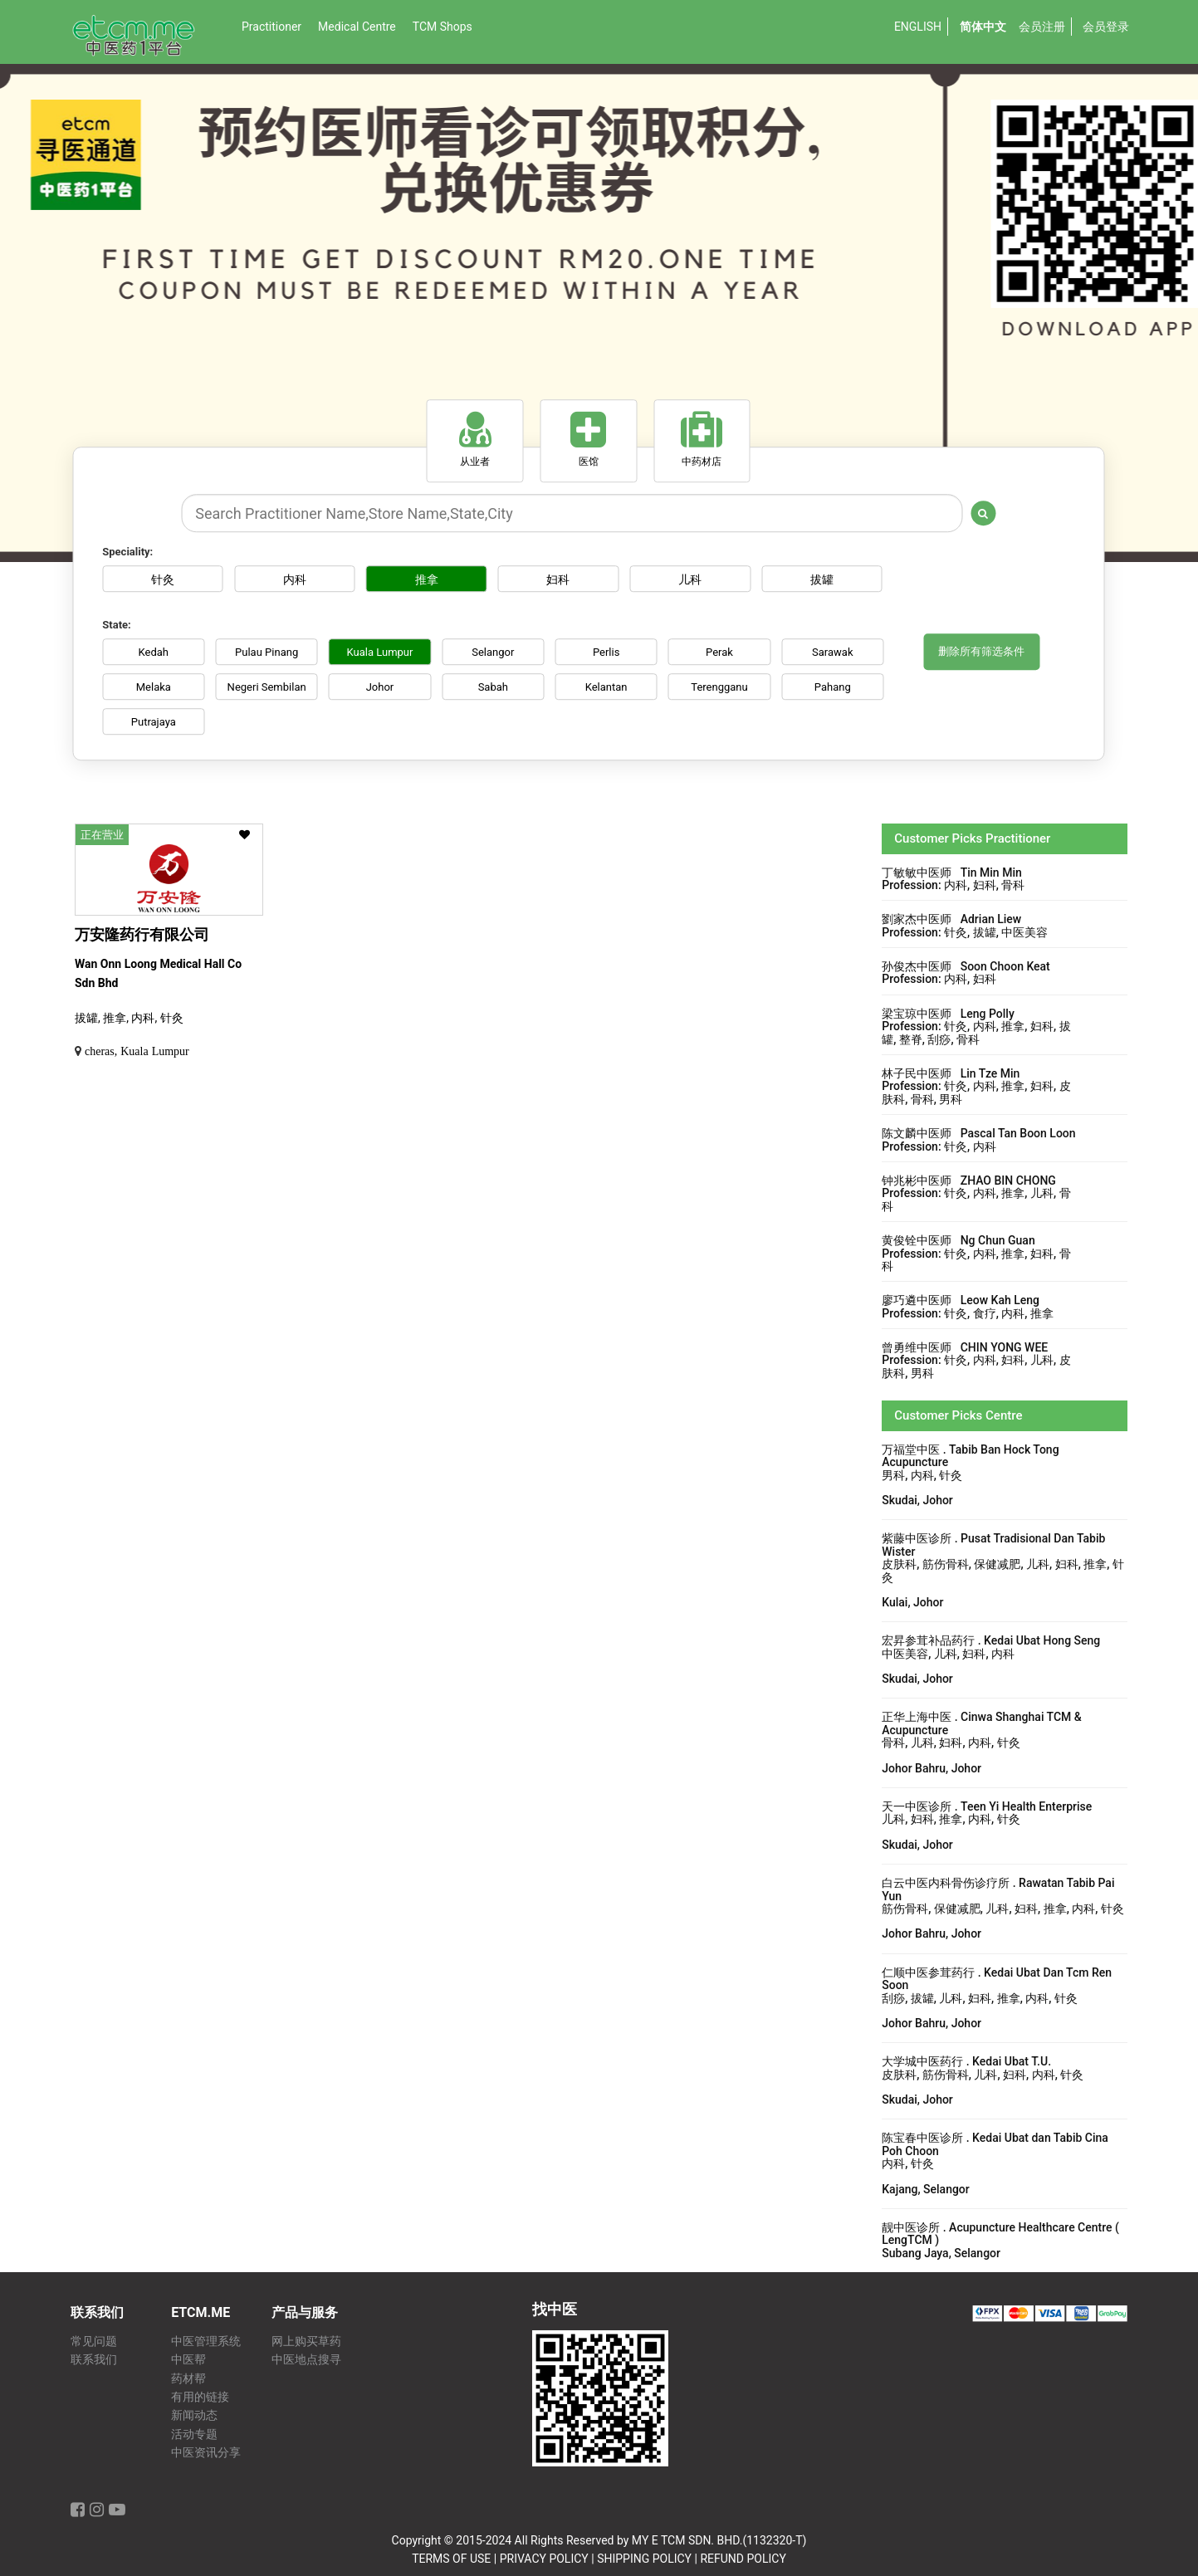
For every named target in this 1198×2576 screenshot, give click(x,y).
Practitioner (271, 26)
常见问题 (94, 2341)
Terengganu (725, 687)
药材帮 (188, 2379)
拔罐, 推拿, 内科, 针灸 (129, 1017)
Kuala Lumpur (383, 652)
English (917, 26)
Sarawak (840, 652)
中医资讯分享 (206, 2453)
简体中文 (983, 26)
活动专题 (194, 2434)
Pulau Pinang (268, 652)
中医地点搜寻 (306, 2360)
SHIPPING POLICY (644, 2558)
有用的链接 (200, 2397)
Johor (383, 687)
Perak (726, 652)
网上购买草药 (306, 2341)
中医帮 (188, 2360)
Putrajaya (154, 722)
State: (116, 624)
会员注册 (1042, 26)
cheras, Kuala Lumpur (137, 1051)
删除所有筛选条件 (981, 652)
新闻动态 (194, 2415)
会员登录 (1106, 26)
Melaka (153, 687)
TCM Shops (442, 26)
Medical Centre (357, 26)
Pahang (840, 687)
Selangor (497, 652)
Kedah (154, 652)
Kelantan (611, 687)
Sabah (497, 687)
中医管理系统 (206, 2341)
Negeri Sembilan (268, 687)
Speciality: (127, 551)
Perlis (612, 652)
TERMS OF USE (451, 2558)
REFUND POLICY (742, 2558)
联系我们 (94, 2360)
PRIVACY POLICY (544, 2558)
